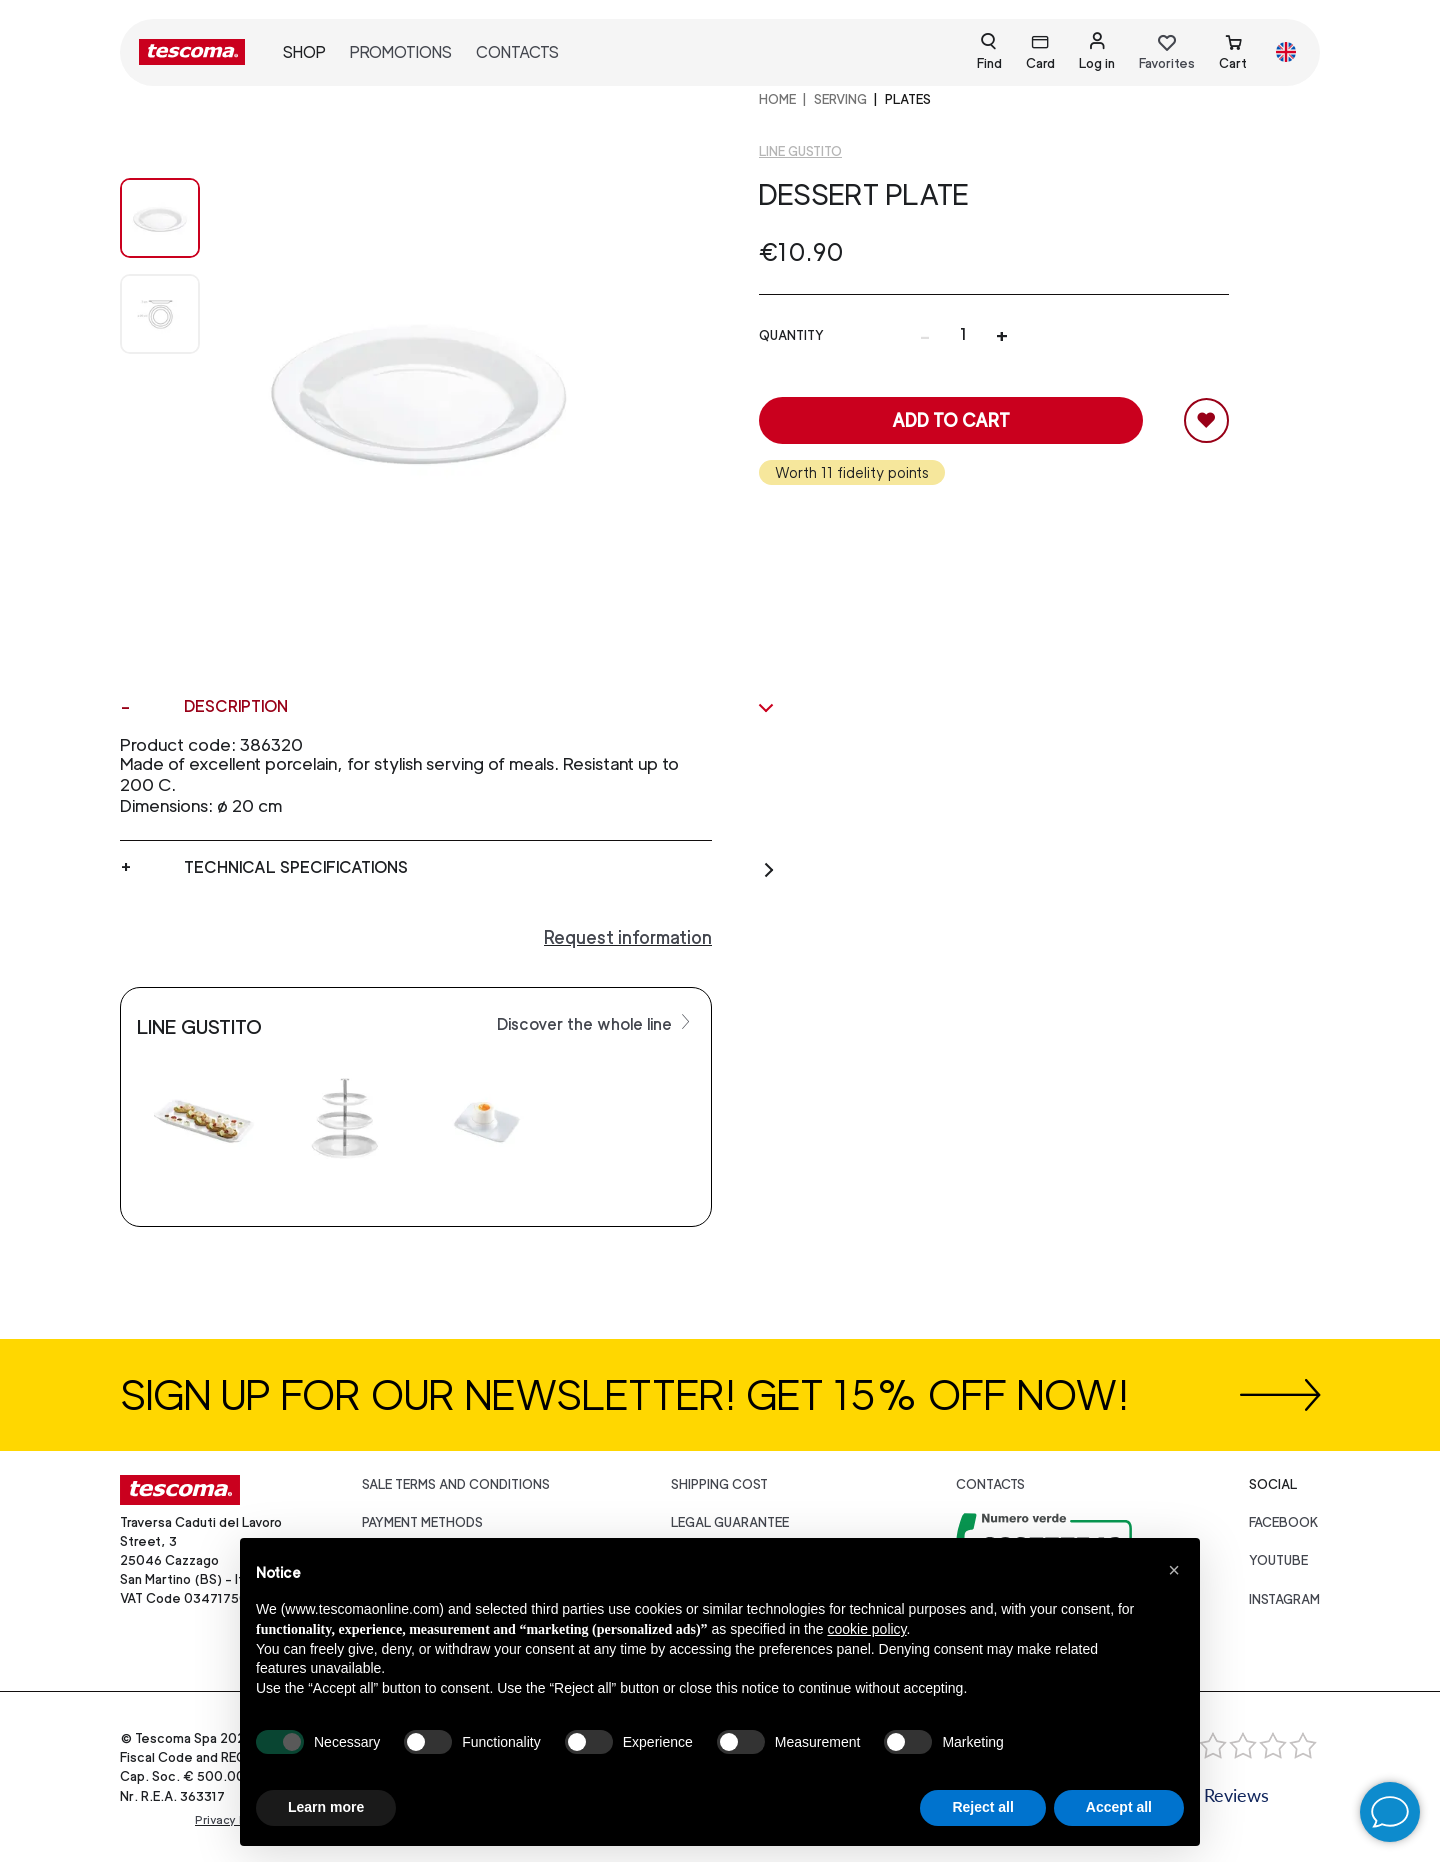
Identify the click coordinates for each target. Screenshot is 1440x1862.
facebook (1284, 1522)
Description (480, 707)
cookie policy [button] (866, 1629)
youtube (1278, 1560)
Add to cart (951, 420)
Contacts (517, 52)
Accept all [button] (1119, 1807)
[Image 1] (160, 314)
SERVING (840, 99)
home (777, 99)
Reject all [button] (982, 1807)
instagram (1284, 1599)
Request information (628, 937)
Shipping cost (719, 1484)
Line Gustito (800, 151)
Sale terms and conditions (456, 1484)
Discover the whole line (596, 1023)
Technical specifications (480, 868)
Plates (908, 99)
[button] (1174, 1570)
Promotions (401, 52)
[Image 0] (160, 218)
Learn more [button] (326, 1807)
